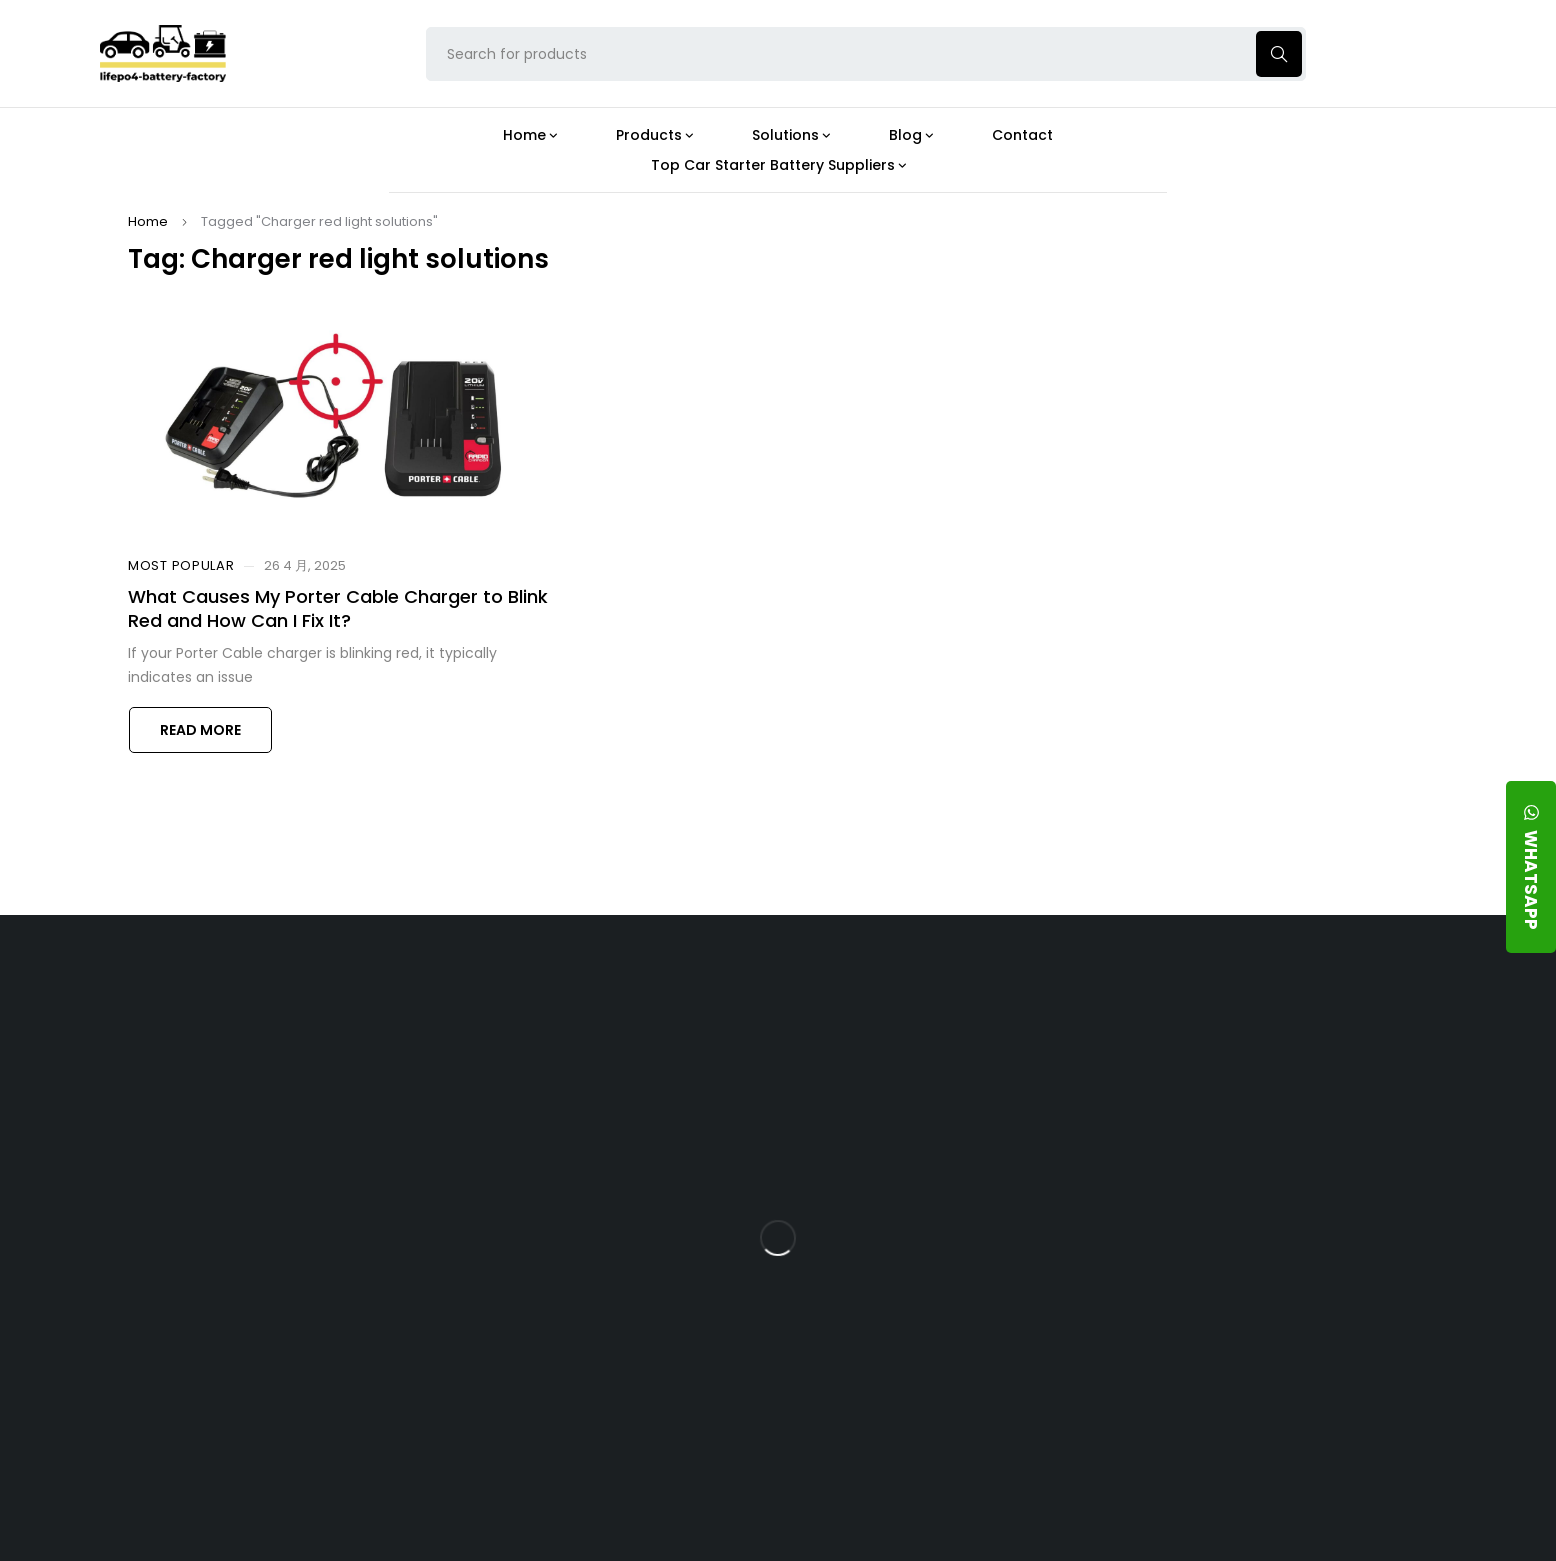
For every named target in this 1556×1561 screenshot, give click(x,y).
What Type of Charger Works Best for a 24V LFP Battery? (940, 1131)
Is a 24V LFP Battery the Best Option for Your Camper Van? (950, 1427)
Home (148, 221)
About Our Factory (510, 1002)
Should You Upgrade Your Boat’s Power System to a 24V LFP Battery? (945, 1357)
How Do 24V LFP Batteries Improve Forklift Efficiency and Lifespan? (943, 1287)
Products (686, 1002)
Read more (200, 730)
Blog (878, 1002)
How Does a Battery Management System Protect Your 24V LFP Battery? (932, 1210)
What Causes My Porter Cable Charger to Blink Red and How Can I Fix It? (338, 608)
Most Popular (181, 566)
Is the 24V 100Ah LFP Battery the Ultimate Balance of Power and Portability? (949, 1061)
